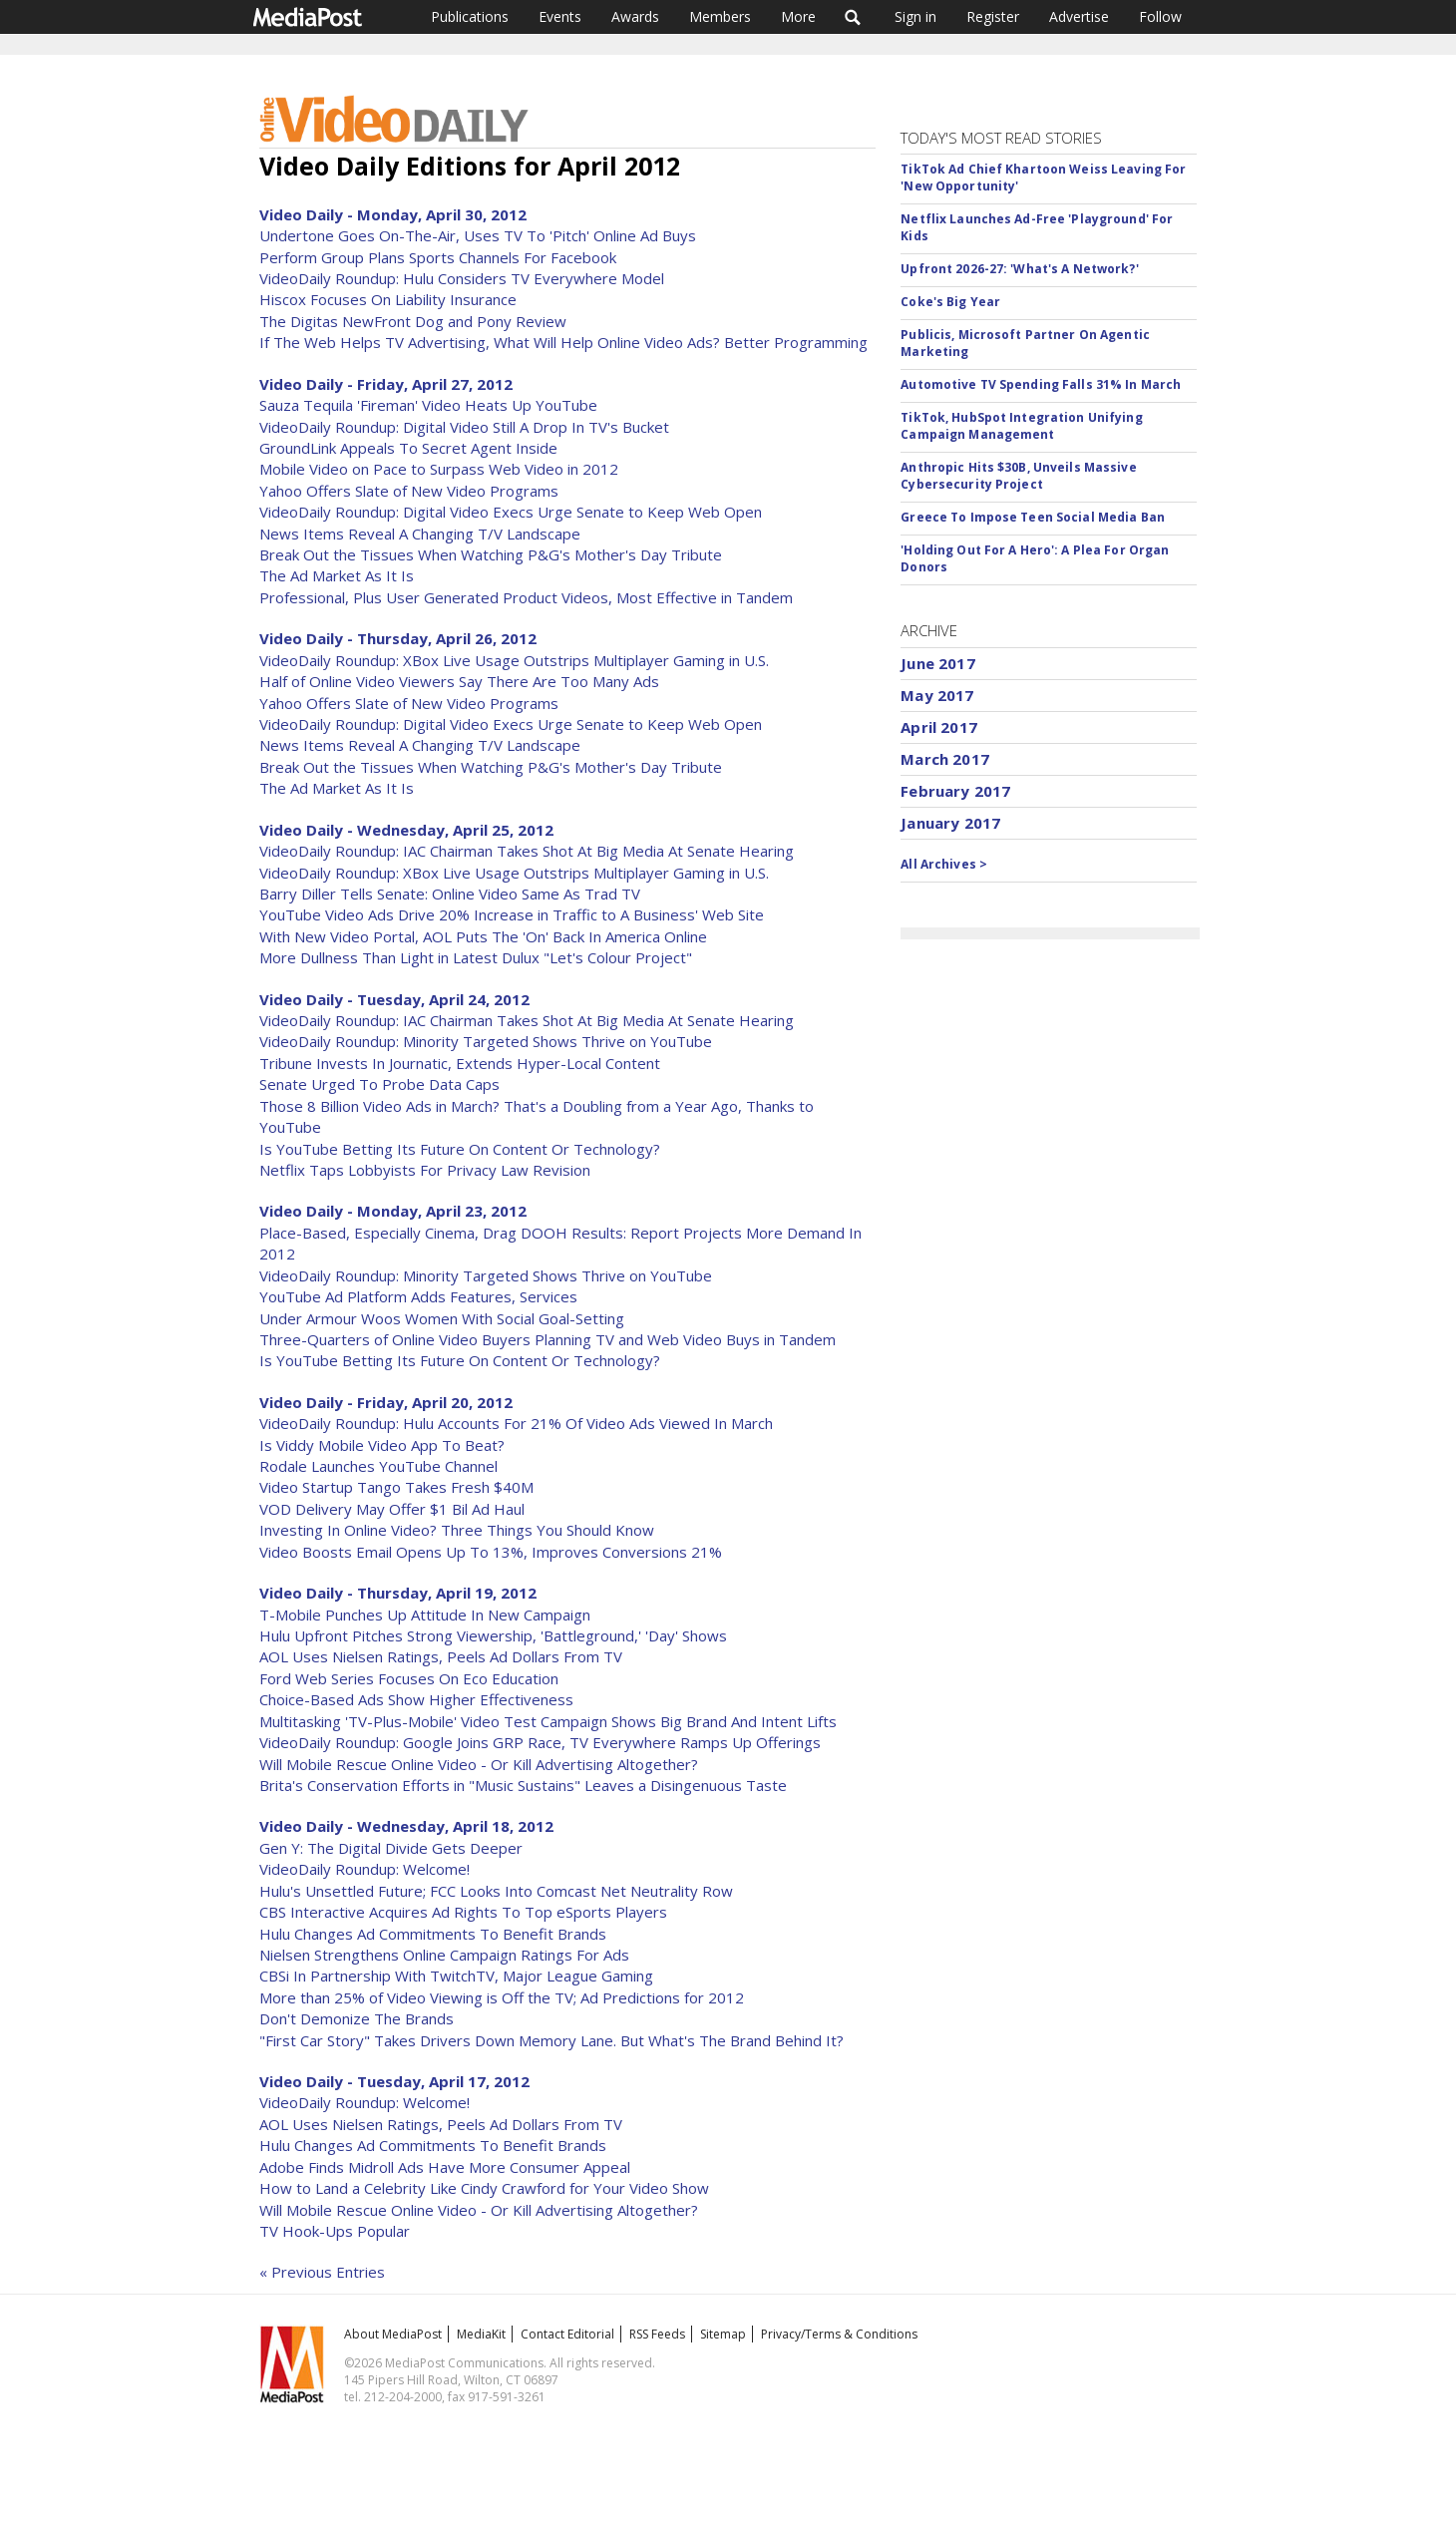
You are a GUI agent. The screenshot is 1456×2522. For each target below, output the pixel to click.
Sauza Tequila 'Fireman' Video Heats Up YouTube (428, 405)
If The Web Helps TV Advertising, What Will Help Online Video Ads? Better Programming (563, 342)
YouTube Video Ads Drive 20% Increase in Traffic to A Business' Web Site (511, 914)
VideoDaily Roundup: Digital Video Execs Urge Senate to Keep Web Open (510, 512)
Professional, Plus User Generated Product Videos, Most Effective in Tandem (526, 597)
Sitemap (723, 2334)
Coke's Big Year (950, 301)
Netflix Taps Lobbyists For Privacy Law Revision (424, 1170)
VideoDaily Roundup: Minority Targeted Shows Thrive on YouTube (485, 1041)
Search (853, 17)
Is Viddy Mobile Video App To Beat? (382, 1445)
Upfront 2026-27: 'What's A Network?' (1019, 268)
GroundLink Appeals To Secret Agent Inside (408, 448)
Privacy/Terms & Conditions (839, 2334)
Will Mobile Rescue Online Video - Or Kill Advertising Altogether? (478, 1764)
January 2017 (950, 823)
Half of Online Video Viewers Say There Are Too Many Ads (459, 681)
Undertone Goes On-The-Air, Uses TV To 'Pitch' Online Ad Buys (477, 235)
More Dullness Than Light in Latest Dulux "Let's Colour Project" (475, 957)
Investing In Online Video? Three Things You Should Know (456, 1530)
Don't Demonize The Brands (356, 2018)
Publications (470, 16)
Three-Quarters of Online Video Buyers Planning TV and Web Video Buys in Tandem (547, 1339)
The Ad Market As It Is (336, 575)
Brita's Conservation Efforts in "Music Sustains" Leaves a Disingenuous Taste (523, 1785)
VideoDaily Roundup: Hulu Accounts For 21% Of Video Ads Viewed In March (516, 1423)
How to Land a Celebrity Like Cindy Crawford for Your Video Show (484, 2188)
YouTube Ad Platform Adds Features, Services (418, 1296)
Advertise (1079, 16)
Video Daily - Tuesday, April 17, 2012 (394, 2081)
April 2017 (939, 727)
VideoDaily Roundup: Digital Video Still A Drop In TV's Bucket (464, 427)
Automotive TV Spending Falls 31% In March (1041, 384)
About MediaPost (393, 2334)
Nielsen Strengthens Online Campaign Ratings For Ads (444, 1955)
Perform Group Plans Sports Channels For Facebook (437, 257)
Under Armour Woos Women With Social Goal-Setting (441, 1318)
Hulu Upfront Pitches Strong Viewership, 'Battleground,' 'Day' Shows (493, 1635)
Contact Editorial (567, 2334)
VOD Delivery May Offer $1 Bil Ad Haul (392, 1509)
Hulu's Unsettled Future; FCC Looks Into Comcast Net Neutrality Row (496, 1891)
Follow (1160, 16)
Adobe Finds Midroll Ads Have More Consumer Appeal (444, 2167)
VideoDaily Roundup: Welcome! (364, 1869)
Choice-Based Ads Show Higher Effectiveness (416, 1699)
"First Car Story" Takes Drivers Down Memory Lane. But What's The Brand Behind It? (551, 2040)
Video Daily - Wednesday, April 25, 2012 (406, 830)
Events (560, 16)
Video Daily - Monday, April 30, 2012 (393, 214)
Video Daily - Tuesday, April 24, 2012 (394, 999)
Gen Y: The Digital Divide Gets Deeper (391, 1848)
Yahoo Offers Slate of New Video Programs (408, 491)
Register (992, 16)
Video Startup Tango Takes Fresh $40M (396, 1487)
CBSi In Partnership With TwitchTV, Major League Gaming (456, 1975)
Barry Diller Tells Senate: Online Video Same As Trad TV (449, 893)
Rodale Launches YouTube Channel (378, 1466)
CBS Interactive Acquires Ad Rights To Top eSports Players (463, 1912)
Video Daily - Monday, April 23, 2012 (393, 1211)
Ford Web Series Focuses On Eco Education (408, 1678)
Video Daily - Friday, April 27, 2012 (386, 384)
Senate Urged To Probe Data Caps (379, 1084)
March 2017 (945, 759)
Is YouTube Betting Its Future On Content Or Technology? (459, 1149)
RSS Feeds (657, 2334)
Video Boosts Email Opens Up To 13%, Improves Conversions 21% (490, 1552)
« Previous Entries (322, 2272)
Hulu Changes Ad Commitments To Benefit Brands (432, 1934)
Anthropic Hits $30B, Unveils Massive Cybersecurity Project (1018, 476)
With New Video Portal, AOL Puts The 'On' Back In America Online (483, 936)
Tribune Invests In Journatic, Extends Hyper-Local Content (459, 1063)
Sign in (915, 16)
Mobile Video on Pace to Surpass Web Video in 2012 (438, 469)
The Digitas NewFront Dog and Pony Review (412, 321)
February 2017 (955, 791)
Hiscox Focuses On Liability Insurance (388, 299)
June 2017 (937, 663)
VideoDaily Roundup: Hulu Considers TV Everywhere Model (461, 278)
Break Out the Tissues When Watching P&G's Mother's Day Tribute (490, 554)
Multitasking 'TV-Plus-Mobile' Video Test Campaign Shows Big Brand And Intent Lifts (548, 1721)
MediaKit (481, 2334)
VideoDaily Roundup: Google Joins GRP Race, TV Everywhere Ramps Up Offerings (540, 1742)
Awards (635, 16)
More (798, 16)
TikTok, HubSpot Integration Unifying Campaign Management (1021, 426)
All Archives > (944, 864)
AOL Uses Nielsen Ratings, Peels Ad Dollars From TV (440, 1656)
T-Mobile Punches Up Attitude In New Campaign (424, 1614)
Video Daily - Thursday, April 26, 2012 (398, 638)
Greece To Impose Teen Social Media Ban (1033, 517)
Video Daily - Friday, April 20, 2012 (386, 1402)
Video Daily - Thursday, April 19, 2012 (398, 1593)
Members (720, 16)
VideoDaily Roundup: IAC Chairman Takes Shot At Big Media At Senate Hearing (526, 851)
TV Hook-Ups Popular (334, 2231)
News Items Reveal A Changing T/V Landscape (419, 533)
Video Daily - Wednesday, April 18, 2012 (406, 1826)
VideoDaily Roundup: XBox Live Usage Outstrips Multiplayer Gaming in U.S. (514, 660)
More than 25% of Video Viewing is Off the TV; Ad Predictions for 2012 (501, 1997)
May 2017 (937, 695)
